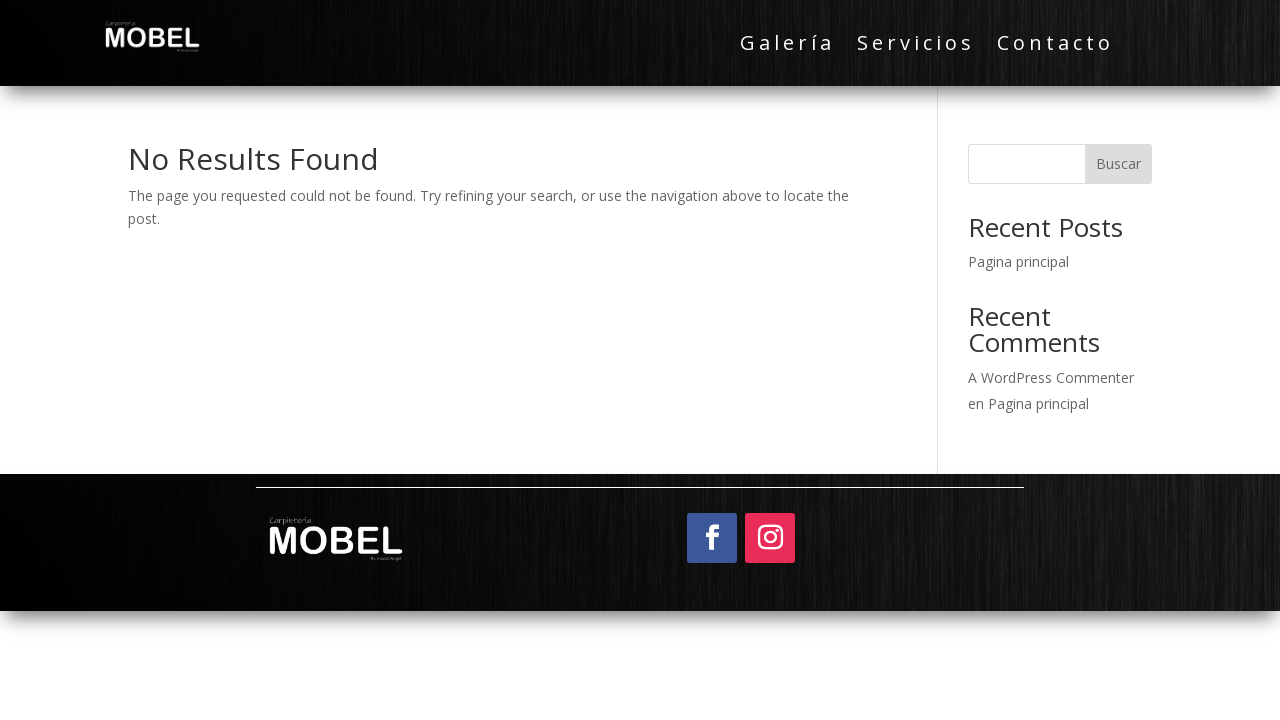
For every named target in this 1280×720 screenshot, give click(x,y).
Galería (787, 46)
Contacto (1055, 46)
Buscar (1118, 163)
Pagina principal (1018, 261)
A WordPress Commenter (1051, 377)
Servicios (916, 46)
